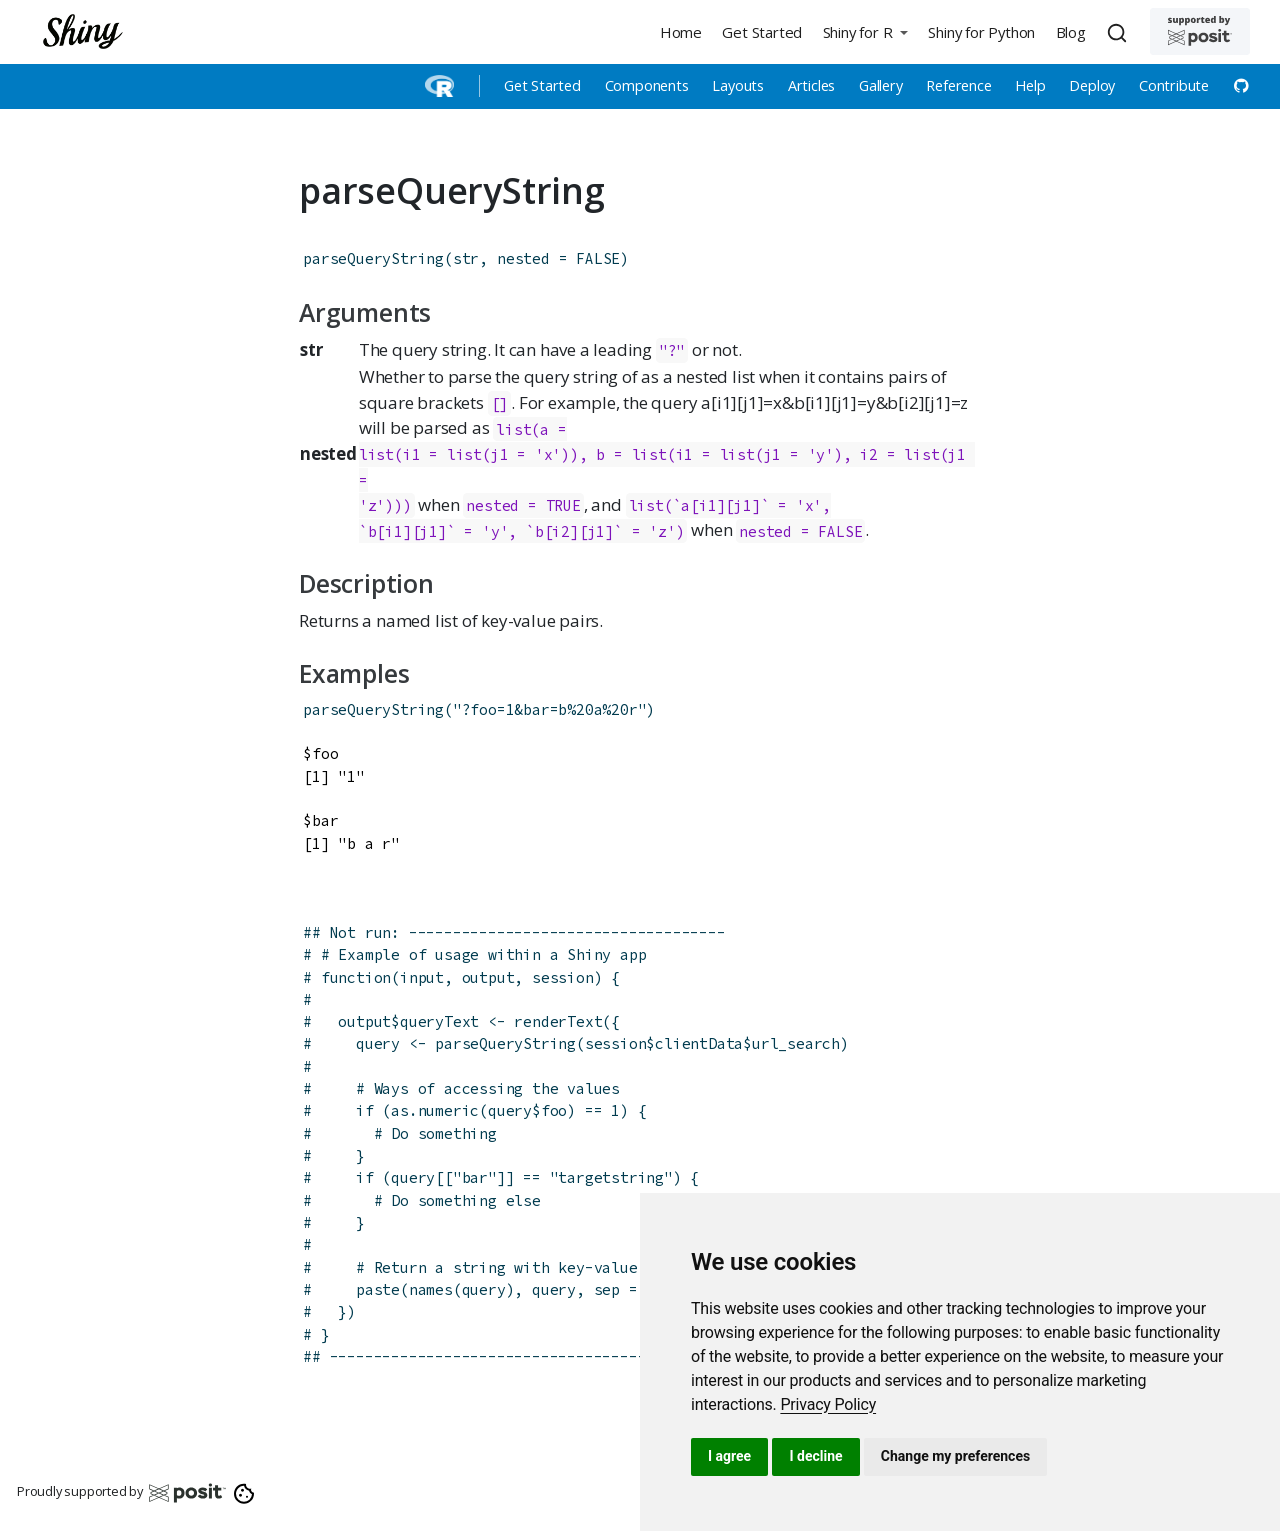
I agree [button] (729, 1456)
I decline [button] (815, 1456)
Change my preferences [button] (955, 1456)
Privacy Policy (828, 1404)
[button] (865, 31)
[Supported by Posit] (1200, 31)
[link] (828, 1404)
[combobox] (1120, 32)
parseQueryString (373, 258)
